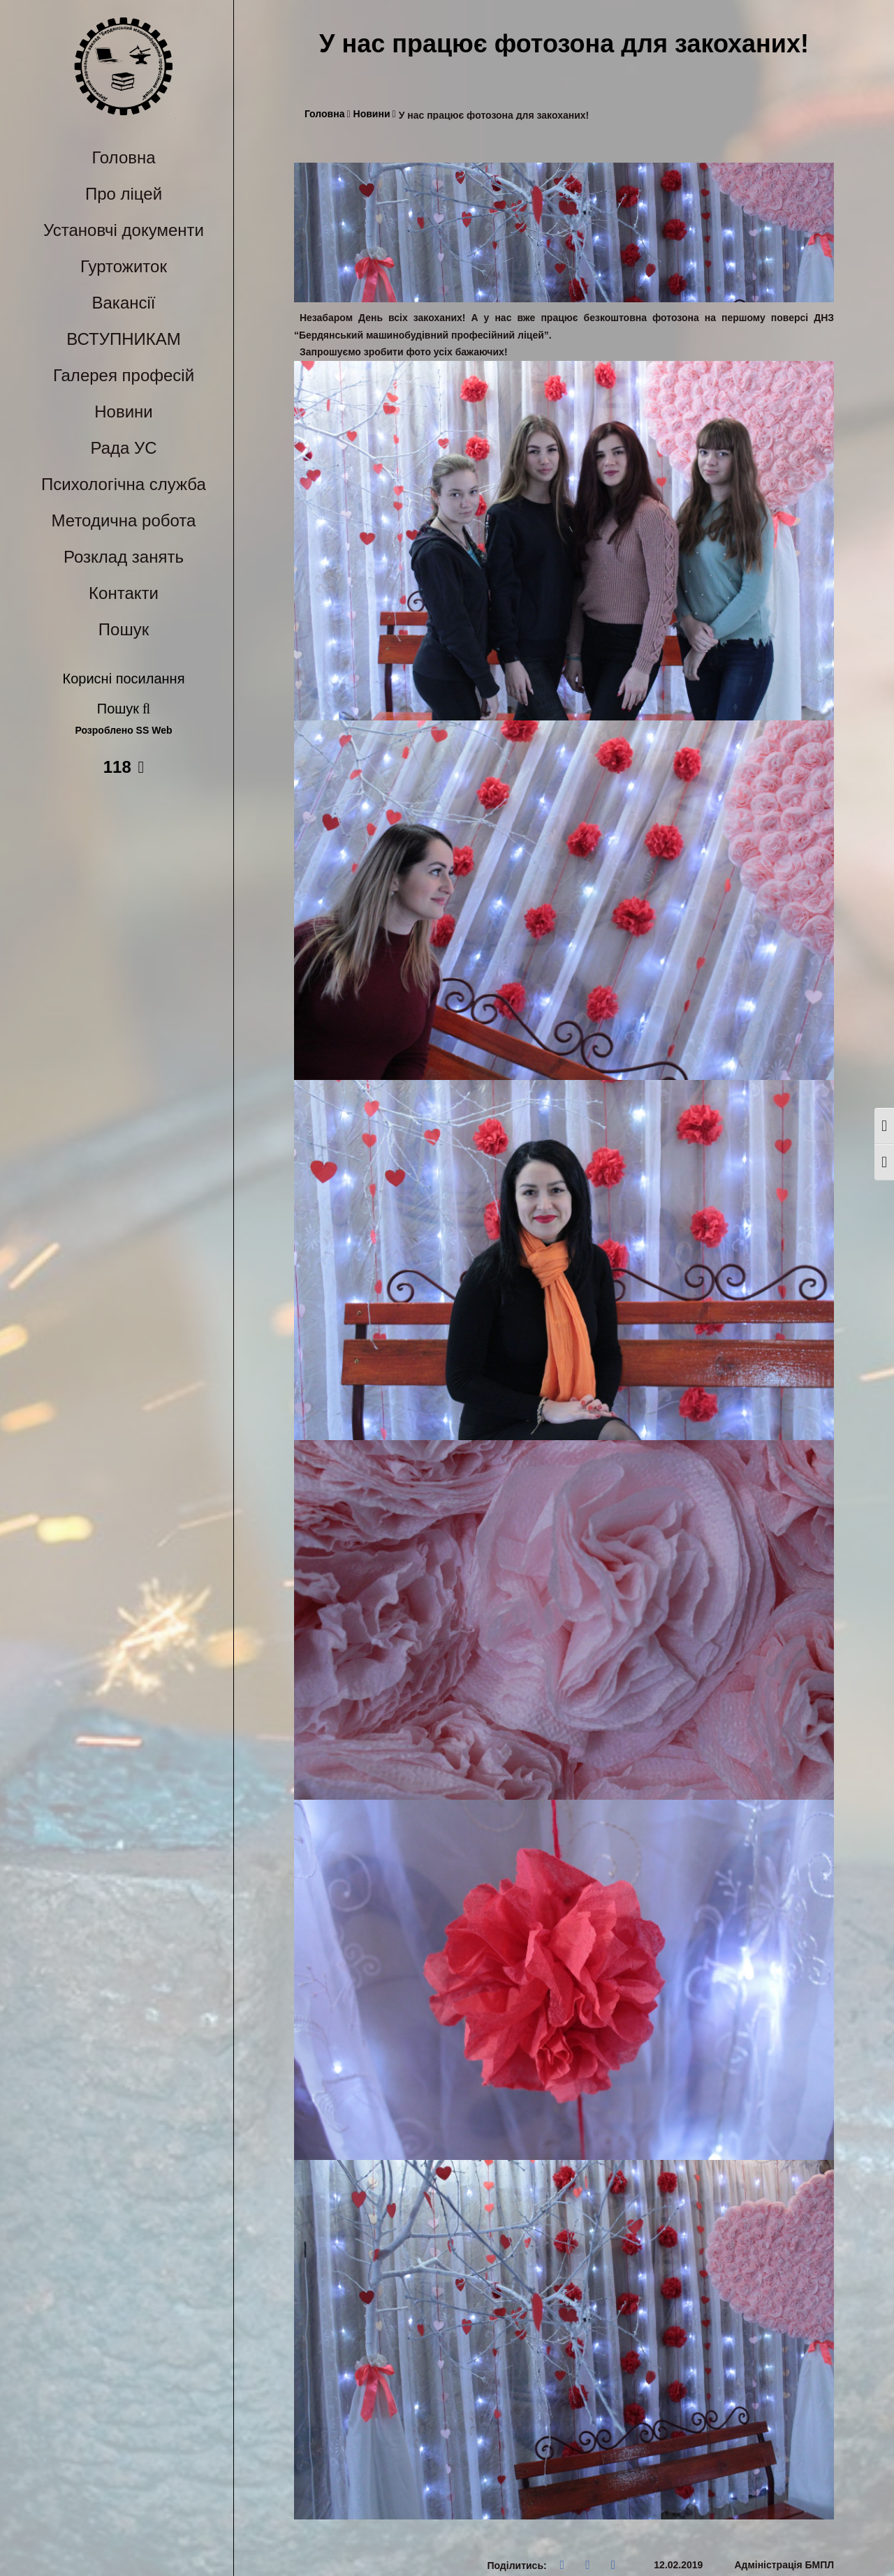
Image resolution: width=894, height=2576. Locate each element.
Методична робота (124, 520)
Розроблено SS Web (124, 730)
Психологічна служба (123, 484)
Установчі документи (123, 230)
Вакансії (124, 302)
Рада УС (123, 447)
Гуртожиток (123, 266)
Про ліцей (123, 193)
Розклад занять (124, 556)
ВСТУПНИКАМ (123, 339)
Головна (123, 157)
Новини (123, 411)
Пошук (123, 629)
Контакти (124, 593)
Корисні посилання (124, 678)
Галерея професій (123, 375)
